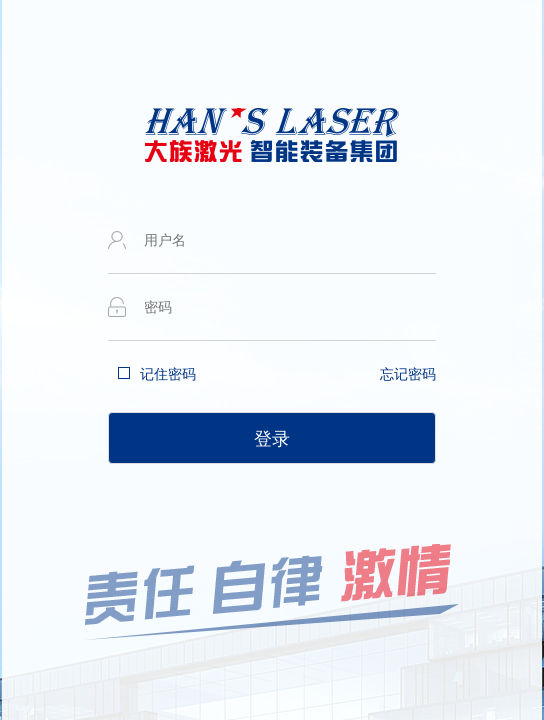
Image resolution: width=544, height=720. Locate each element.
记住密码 (168, 374)
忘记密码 (408, 374)
